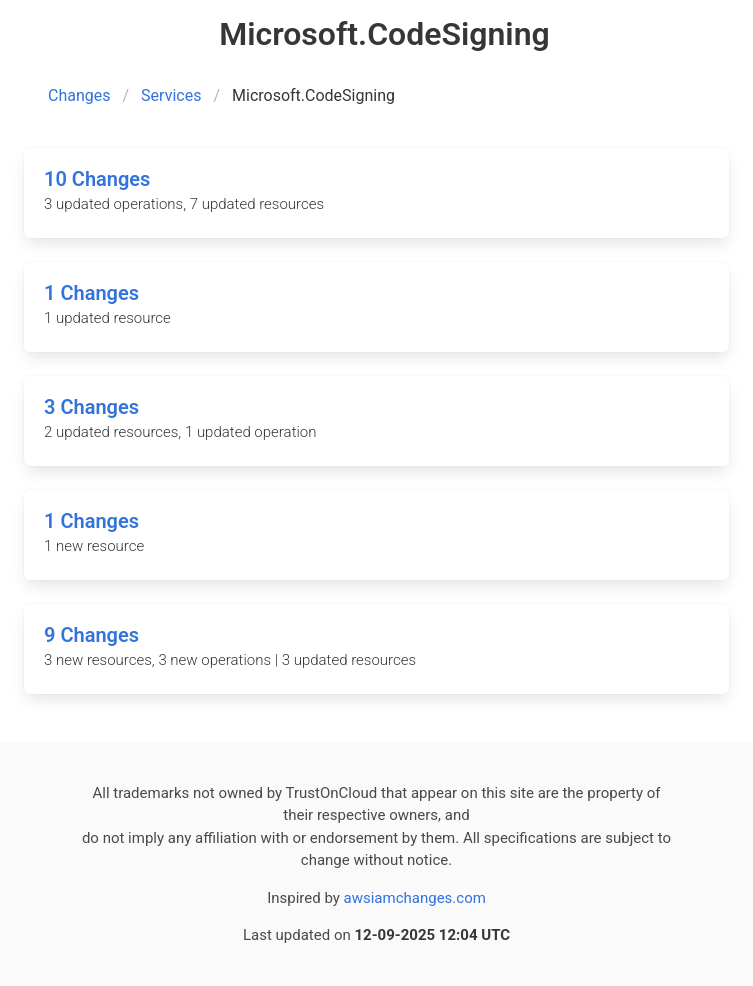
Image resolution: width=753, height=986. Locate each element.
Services (171, 95)
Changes (79, 95)
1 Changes (91, 293)
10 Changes (97, 179)
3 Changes (91, 407)
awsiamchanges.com (415, 898)
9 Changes (91, 635)
